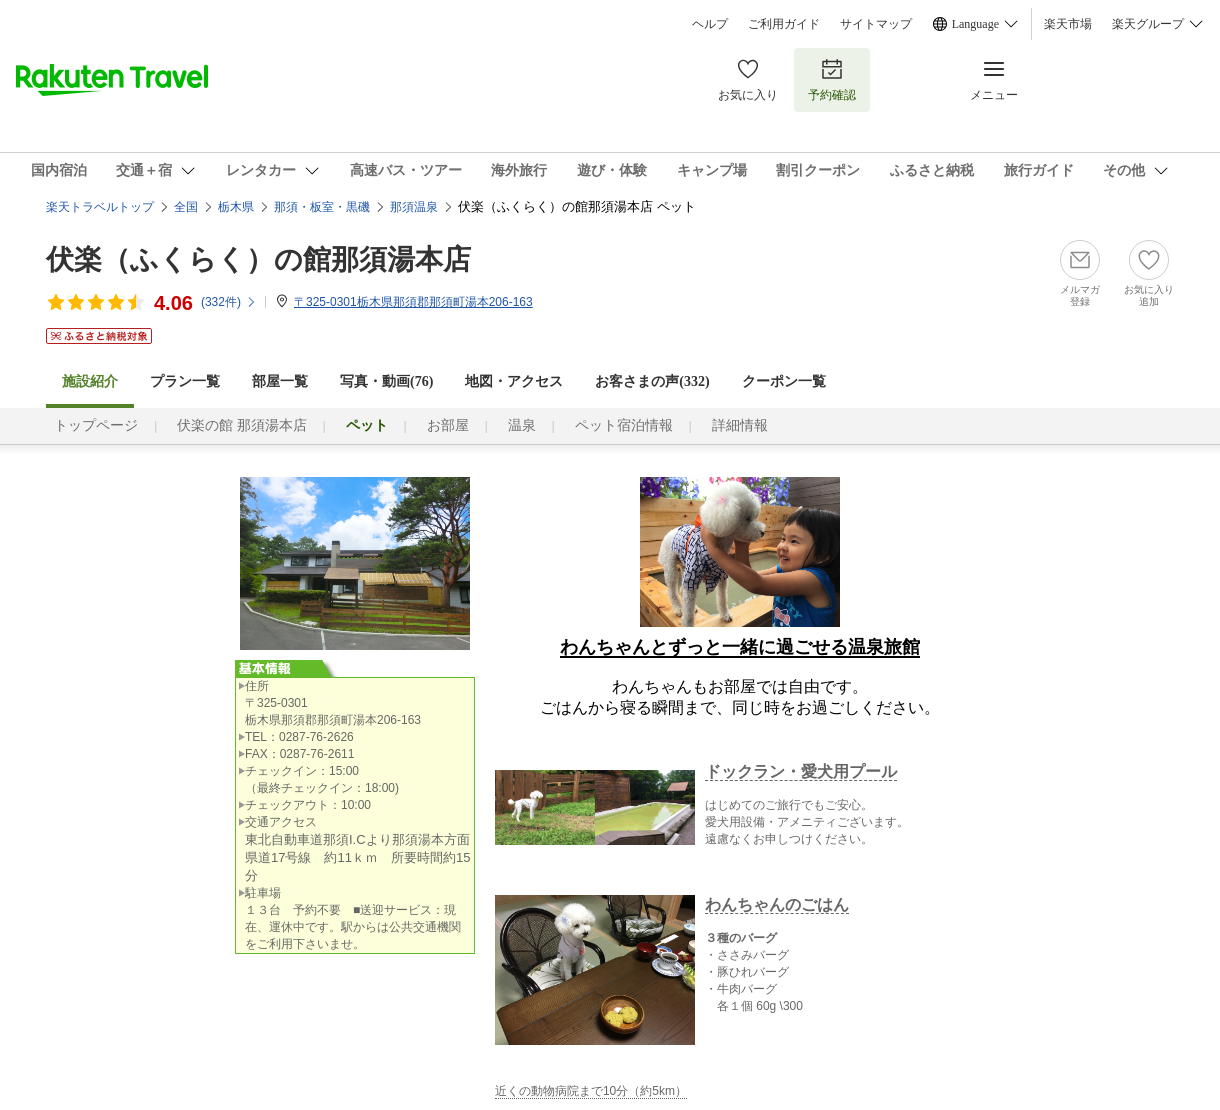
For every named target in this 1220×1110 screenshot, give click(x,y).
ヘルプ (710, 24)
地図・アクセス (514, 381)
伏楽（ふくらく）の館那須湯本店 (258, 259)
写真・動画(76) (386, 381)
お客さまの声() (652, 381)
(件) (229, 302)
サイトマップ (876, 24)
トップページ (96, 425)
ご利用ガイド (784, 24)
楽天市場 (1068, 24)
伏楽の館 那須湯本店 (242, 425)
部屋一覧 (280, 381)
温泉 (522, 425)
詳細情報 (740, 425)
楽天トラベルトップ (100, 207)
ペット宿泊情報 (624, 425)
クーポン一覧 (784, 381)
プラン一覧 (185, 381)
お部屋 (448, 425)
